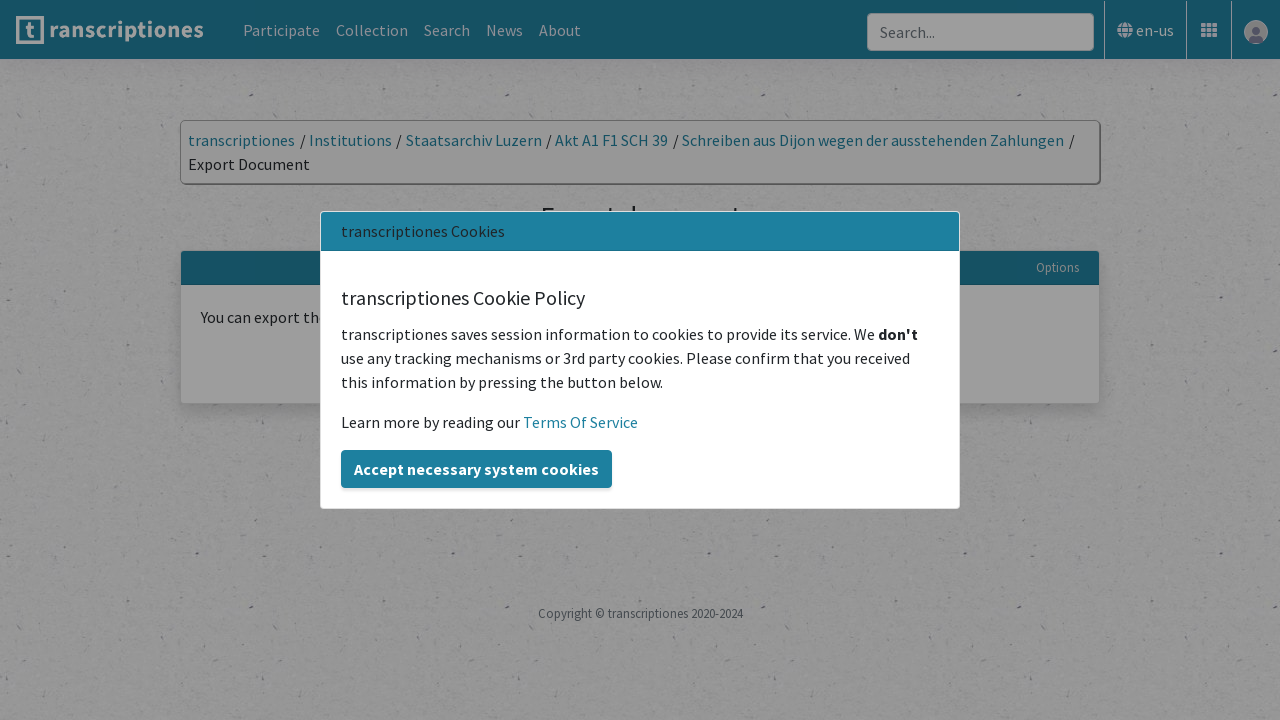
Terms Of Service (580, 422)
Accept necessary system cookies (476, 469)
